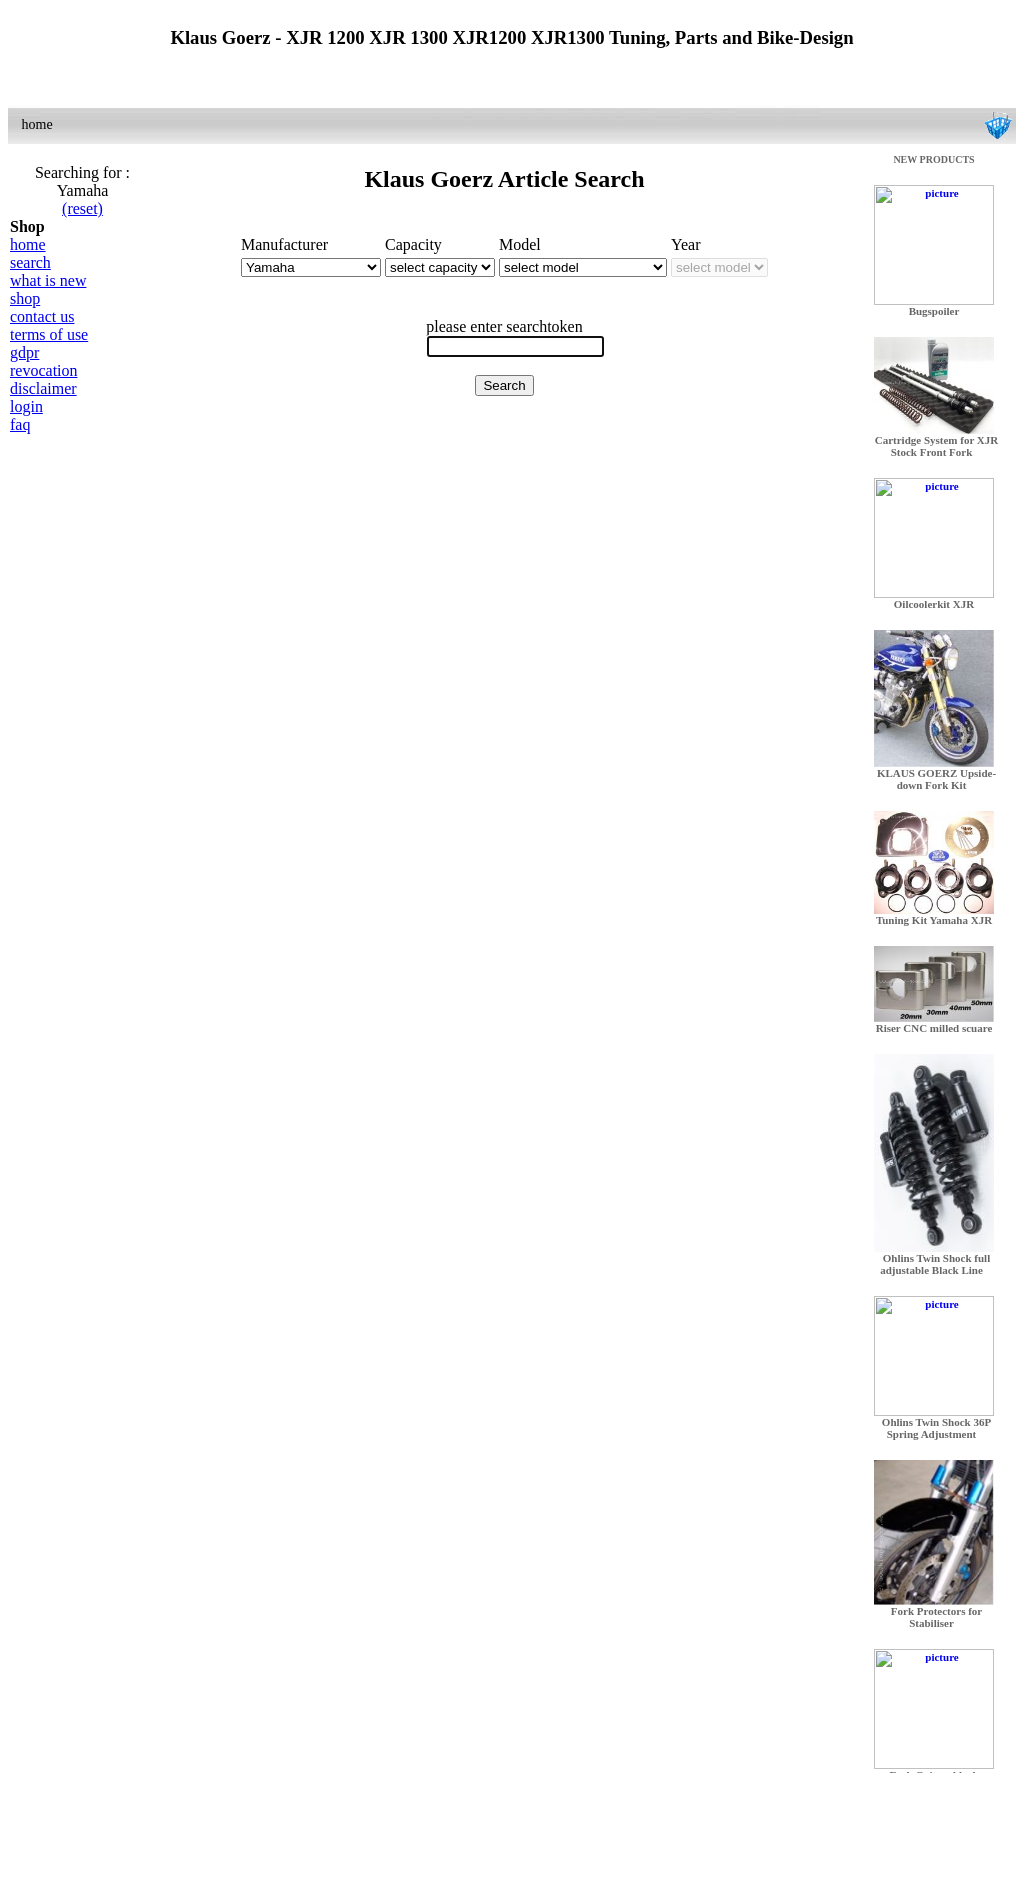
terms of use (49, 334)
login (26, 406)
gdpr (24, 352)
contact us (42, 316)
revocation (44, 370)
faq (20, 424)
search (30, 262)
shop (25, 298)
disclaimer (43, 388)
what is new (48, 280)
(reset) (82, 208)
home (28, 244)
